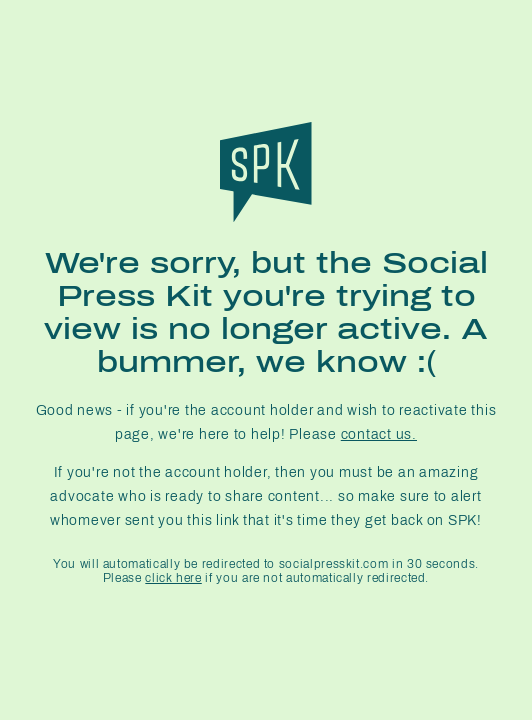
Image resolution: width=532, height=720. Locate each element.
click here (173, 578)
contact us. (379, 434)
